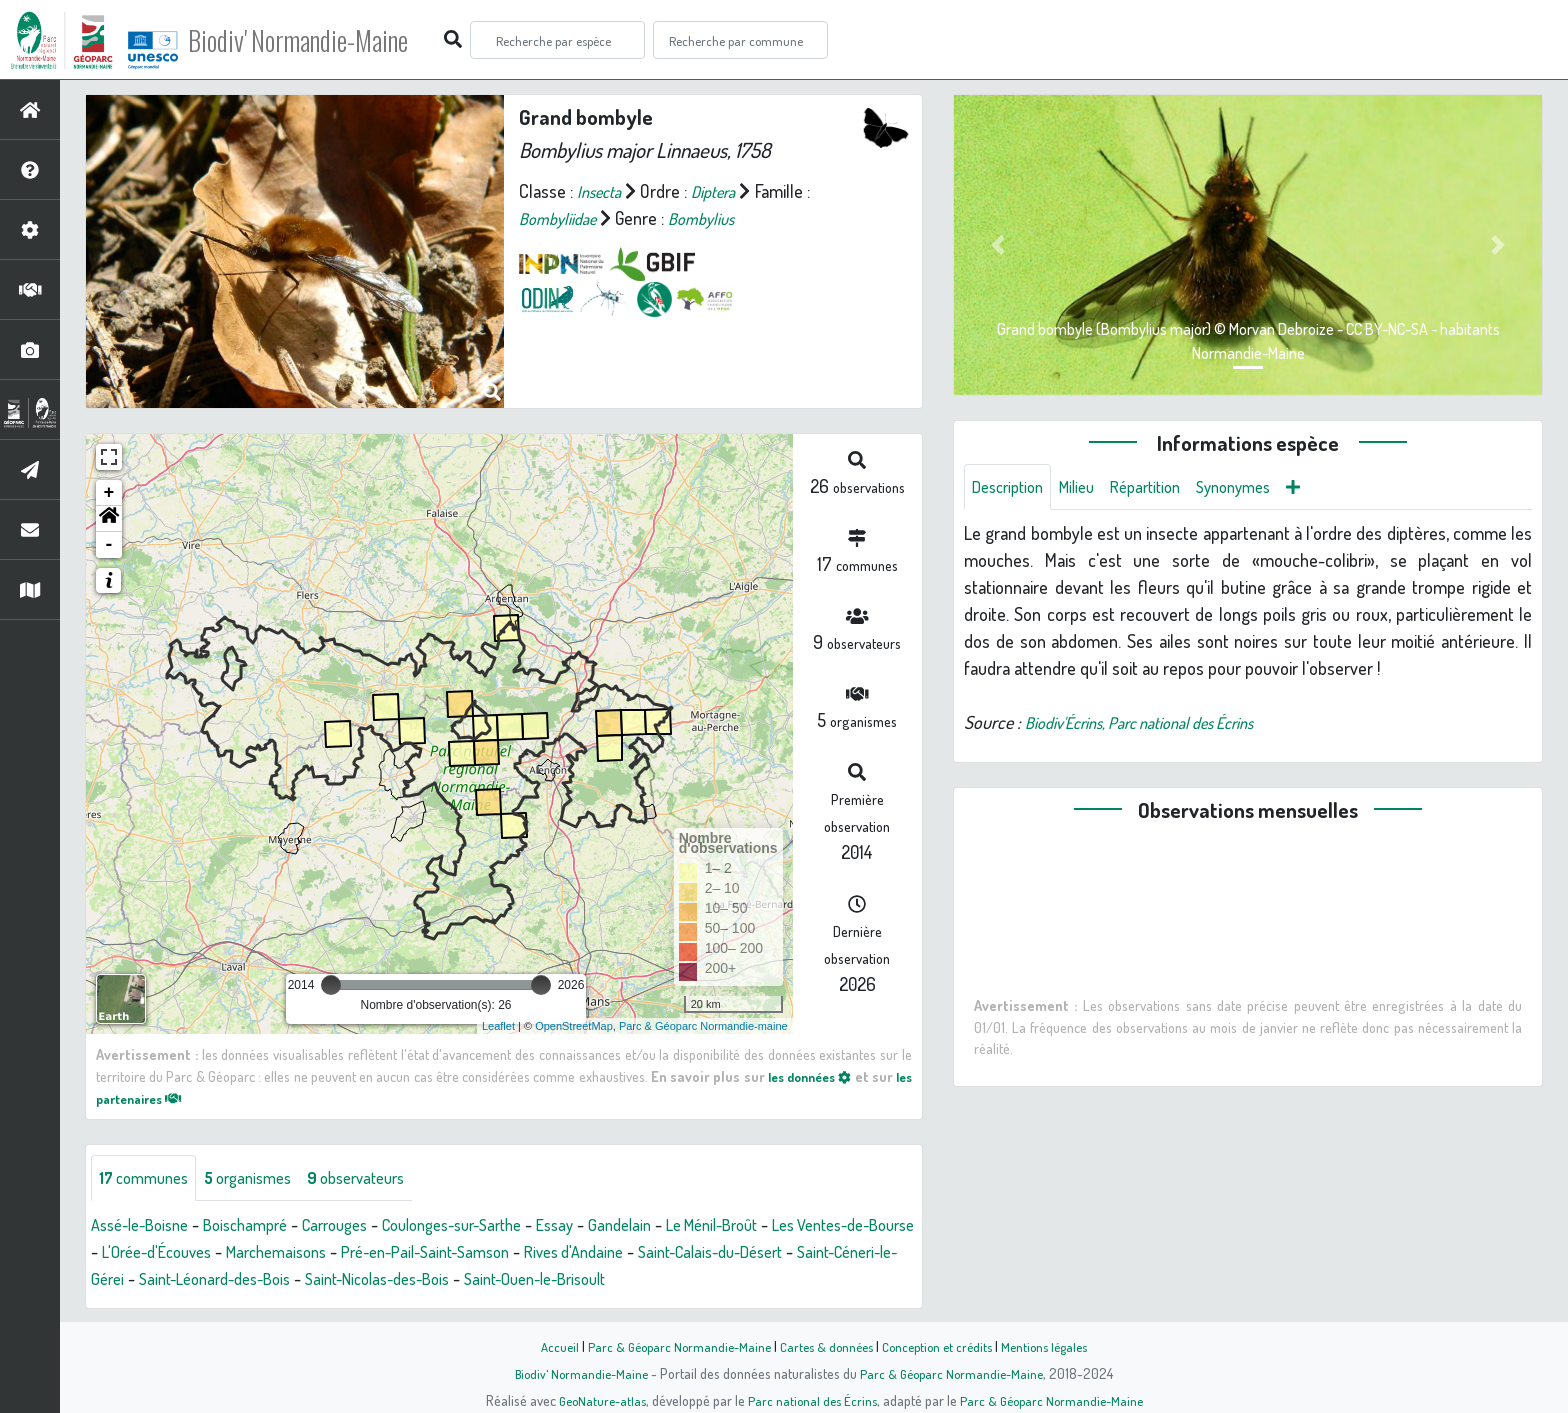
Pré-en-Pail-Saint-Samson (596, 1254)
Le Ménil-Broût (778, 1227)
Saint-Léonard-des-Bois (476, 1281)
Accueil (545, 1346)
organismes (262, 1179)
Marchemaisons (432, 1254)
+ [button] (109, 493)
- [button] (109, 545)
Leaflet (498, 1026)
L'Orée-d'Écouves (300, 1254)
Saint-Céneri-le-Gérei (302, 1281)
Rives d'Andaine (760, 1254)
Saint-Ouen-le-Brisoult (832, 1281)
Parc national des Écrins (811, 1400)
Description (1012, 488)
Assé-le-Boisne (146, 1227)
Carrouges (361, 1227)
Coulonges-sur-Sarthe (492, 1227)
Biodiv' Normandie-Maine (328, 40)
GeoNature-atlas (595, 1400)
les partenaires (156, 1098)
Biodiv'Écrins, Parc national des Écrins (1157, 725)
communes (148, 1179)
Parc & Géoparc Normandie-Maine (670, 1346)
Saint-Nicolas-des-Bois (656, 1281)
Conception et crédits (941, 1346)
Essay (607, 1227)
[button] (109, 519)
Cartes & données (824, 1346)
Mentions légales (1056, 1346)
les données (822, 1076)
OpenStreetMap (574, 1026)
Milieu (1088, 488)
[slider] (331, 985)
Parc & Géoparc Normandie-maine (703, 1026)
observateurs (381, 1179)
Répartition (1163, 488)
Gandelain (677, 1227)
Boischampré (262, 1227)
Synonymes (1259, 488)
